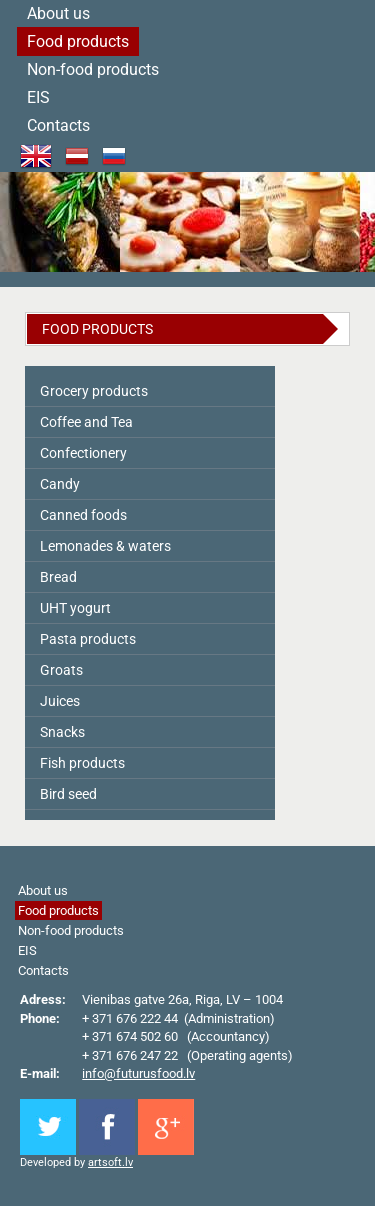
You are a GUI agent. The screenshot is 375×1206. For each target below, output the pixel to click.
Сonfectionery (83, 453)
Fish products (82, 763)
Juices (60, 701)
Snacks (62, 732)
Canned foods (83, 515)
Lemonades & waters (105, 546)
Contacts (58, 125)
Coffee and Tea (86, 422)
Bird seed (68, 794)
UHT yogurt (75, 608)
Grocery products (94, 391)
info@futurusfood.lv (138, 1073)
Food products (78, 41)
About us (43, 890)
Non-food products (93, 69)
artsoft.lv (110, 1162)
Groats (61, 670)
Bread (58, 577)
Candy (60, 484)
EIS (38, 97)
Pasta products (88, 639)
